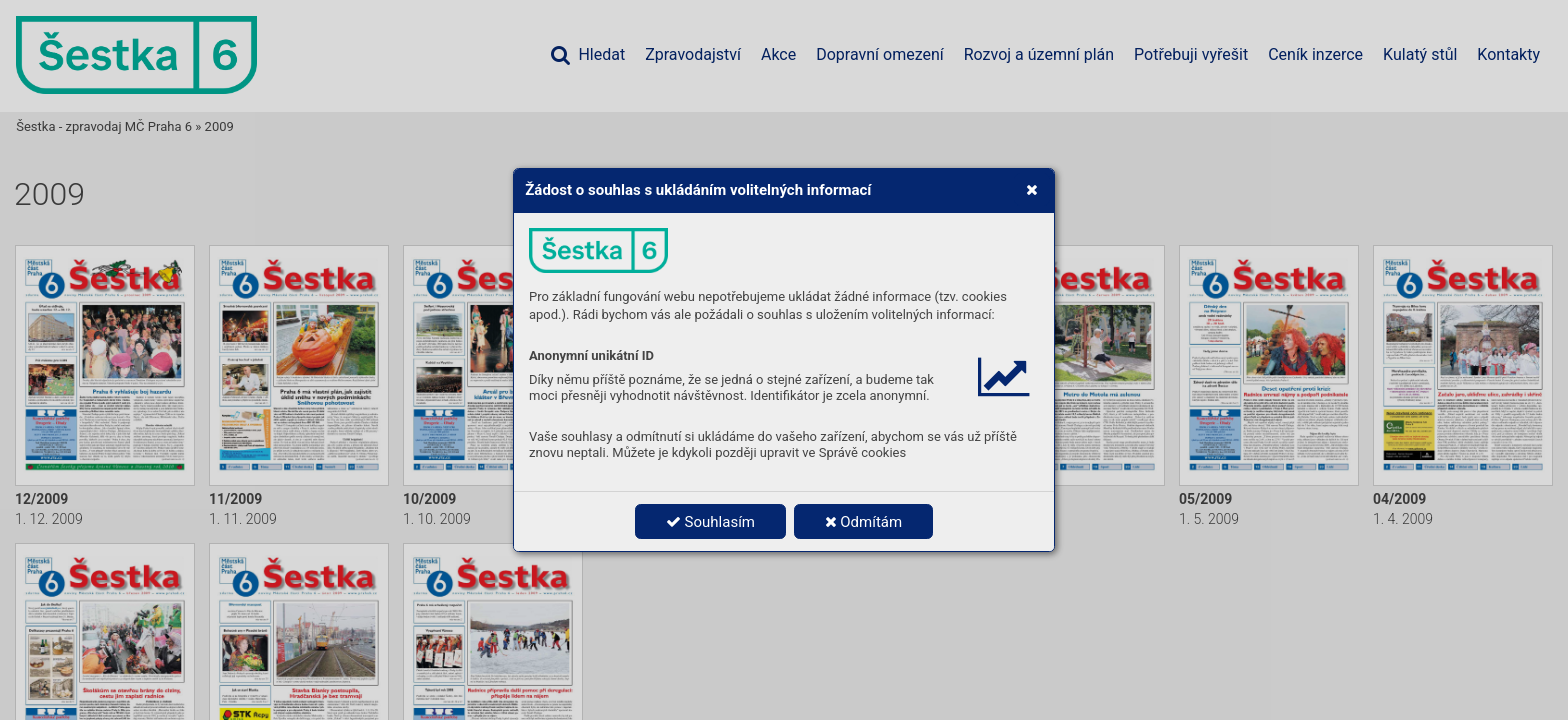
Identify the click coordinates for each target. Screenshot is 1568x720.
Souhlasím (710, 522)
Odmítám (864, 522)
